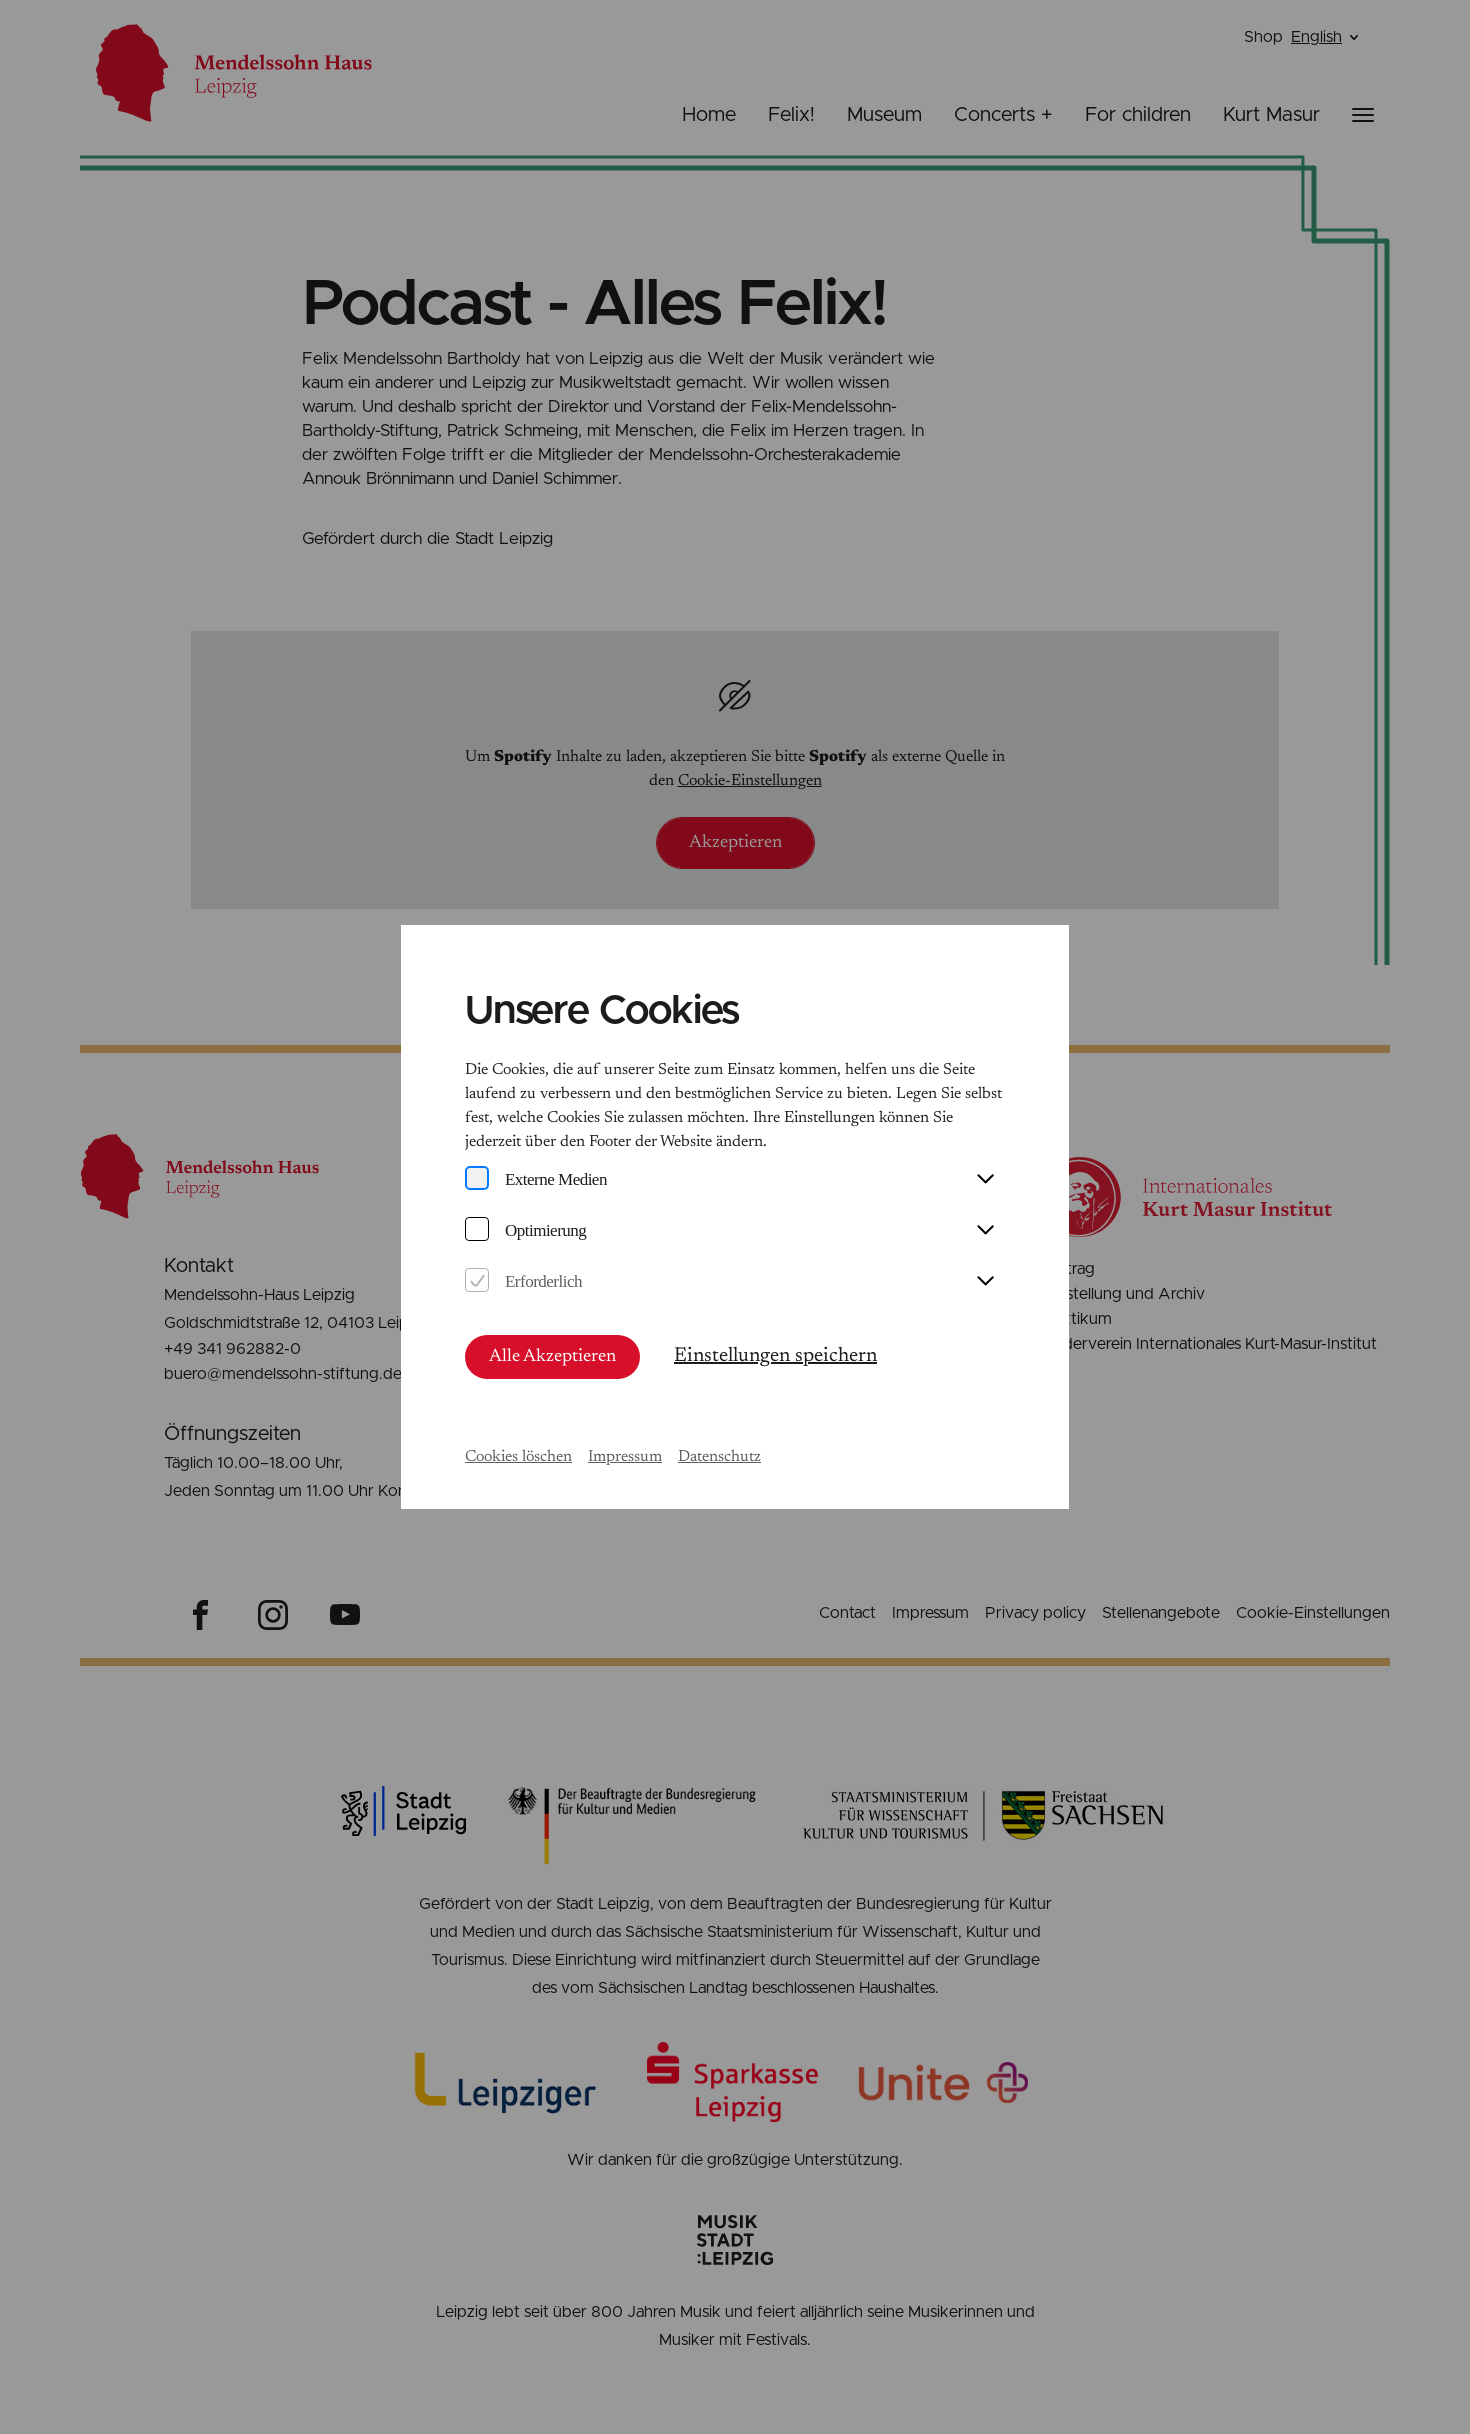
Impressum (625, 1457)
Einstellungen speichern (775, 1356)
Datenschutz (719, 1457)
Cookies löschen (518, 1457)
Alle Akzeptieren (552, 1357)
